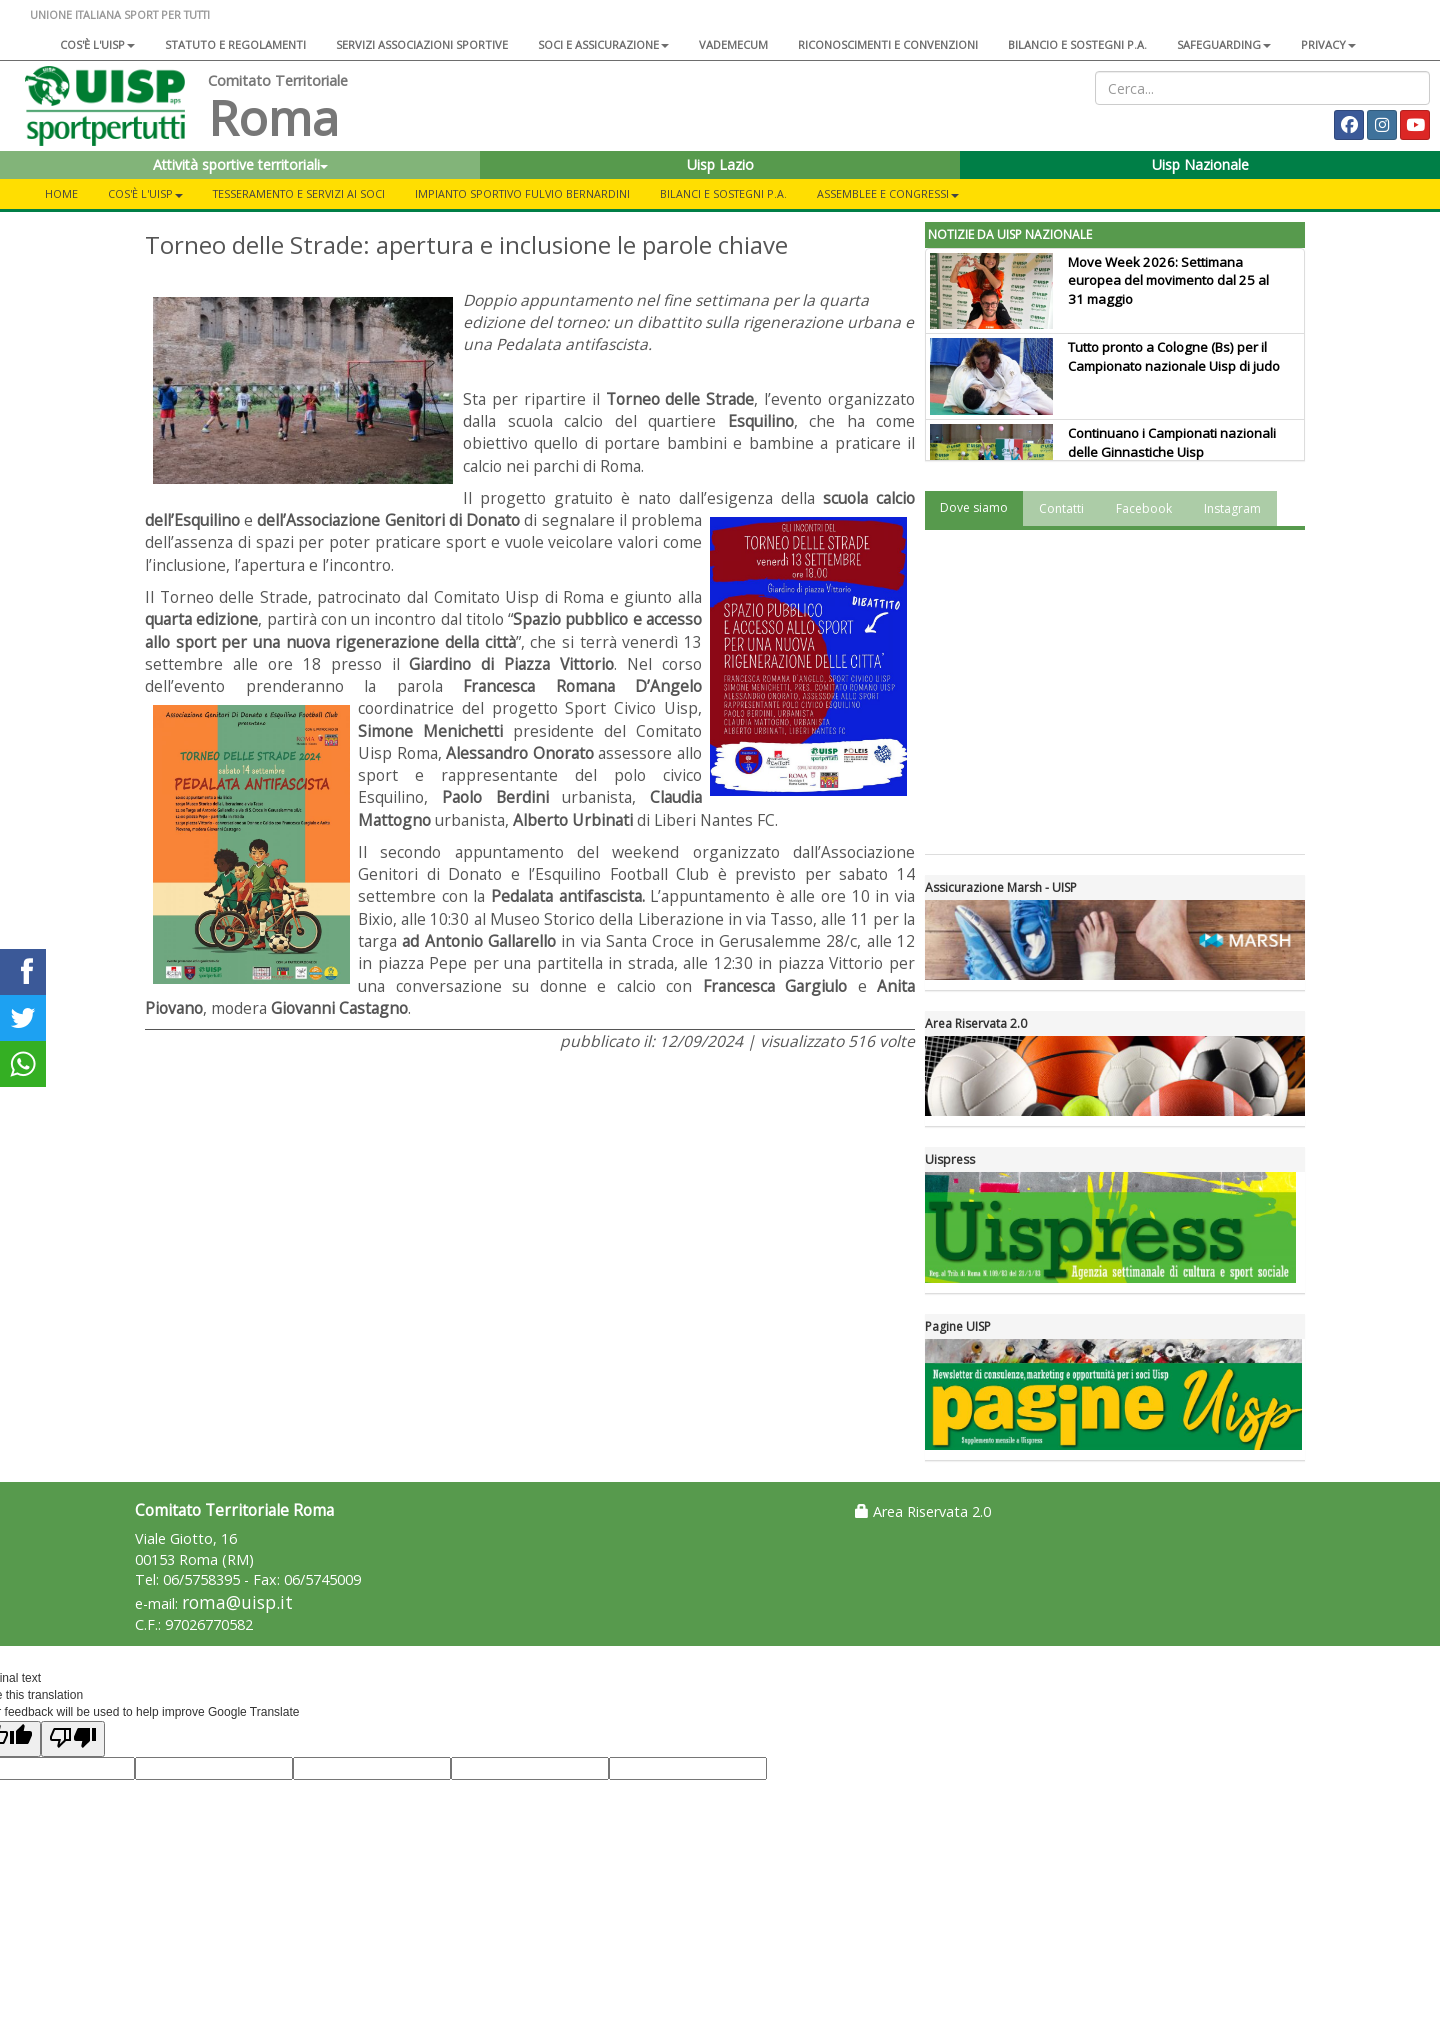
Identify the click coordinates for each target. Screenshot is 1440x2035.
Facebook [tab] (1144, 508)
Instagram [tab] (1232, 508)
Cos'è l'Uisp (97, 44)
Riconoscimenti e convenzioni (888, 44)
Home (61, 193)
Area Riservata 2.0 (923, 1511)
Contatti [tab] (1061, 508)
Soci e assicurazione (603, 44)
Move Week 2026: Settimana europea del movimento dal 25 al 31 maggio (1168, 281)
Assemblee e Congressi (888, 193)
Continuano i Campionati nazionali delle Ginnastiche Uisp (1172, 442)
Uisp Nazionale (1200, 164)
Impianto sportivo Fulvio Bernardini (522, 193)
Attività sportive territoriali (240, 164)
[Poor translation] (73, 1738)
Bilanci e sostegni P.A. (723, 193)
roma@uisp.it (237, 1602)
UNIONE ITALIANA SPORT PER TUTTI (120, 14)
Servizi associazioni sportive (422, 44)
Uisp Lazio (720, 164)
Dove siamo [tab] (974, 507)
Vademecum (733, 44)
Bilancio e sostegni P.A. (1077, 44)
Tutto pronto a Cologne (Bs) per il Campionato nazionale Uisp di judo (1174, 356)
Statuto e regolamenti (235, 44)
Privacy (1328, 44)
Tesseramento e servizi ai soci (299, 193)
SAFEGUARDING (1224, 44)
